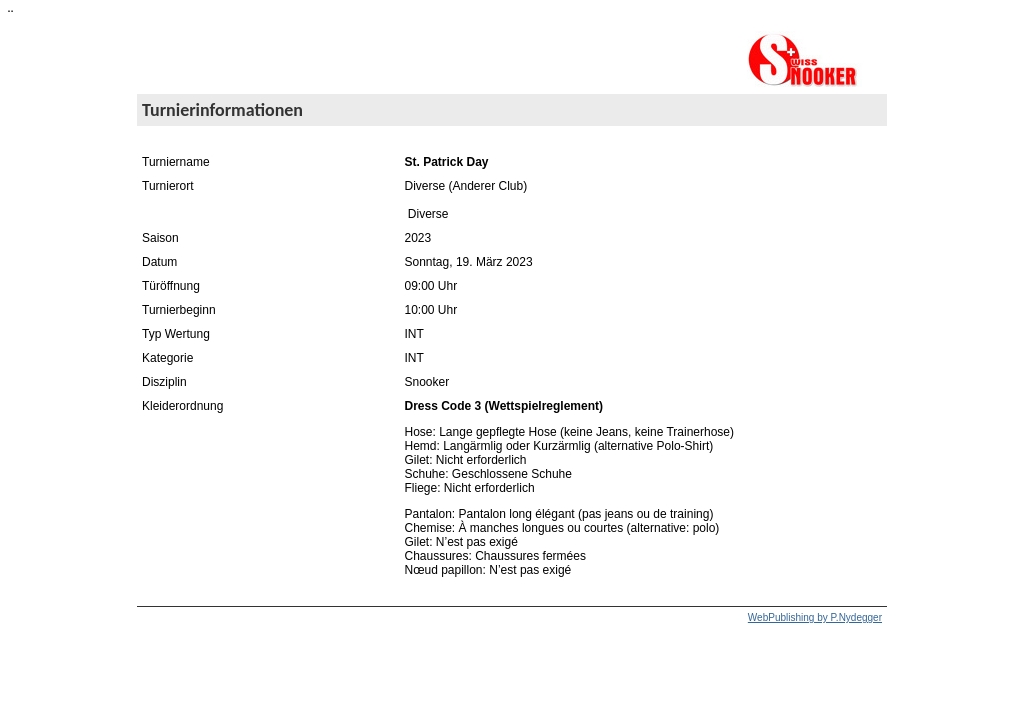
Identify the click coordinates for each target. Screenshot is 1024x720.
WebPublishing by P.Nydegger (815, 617)
